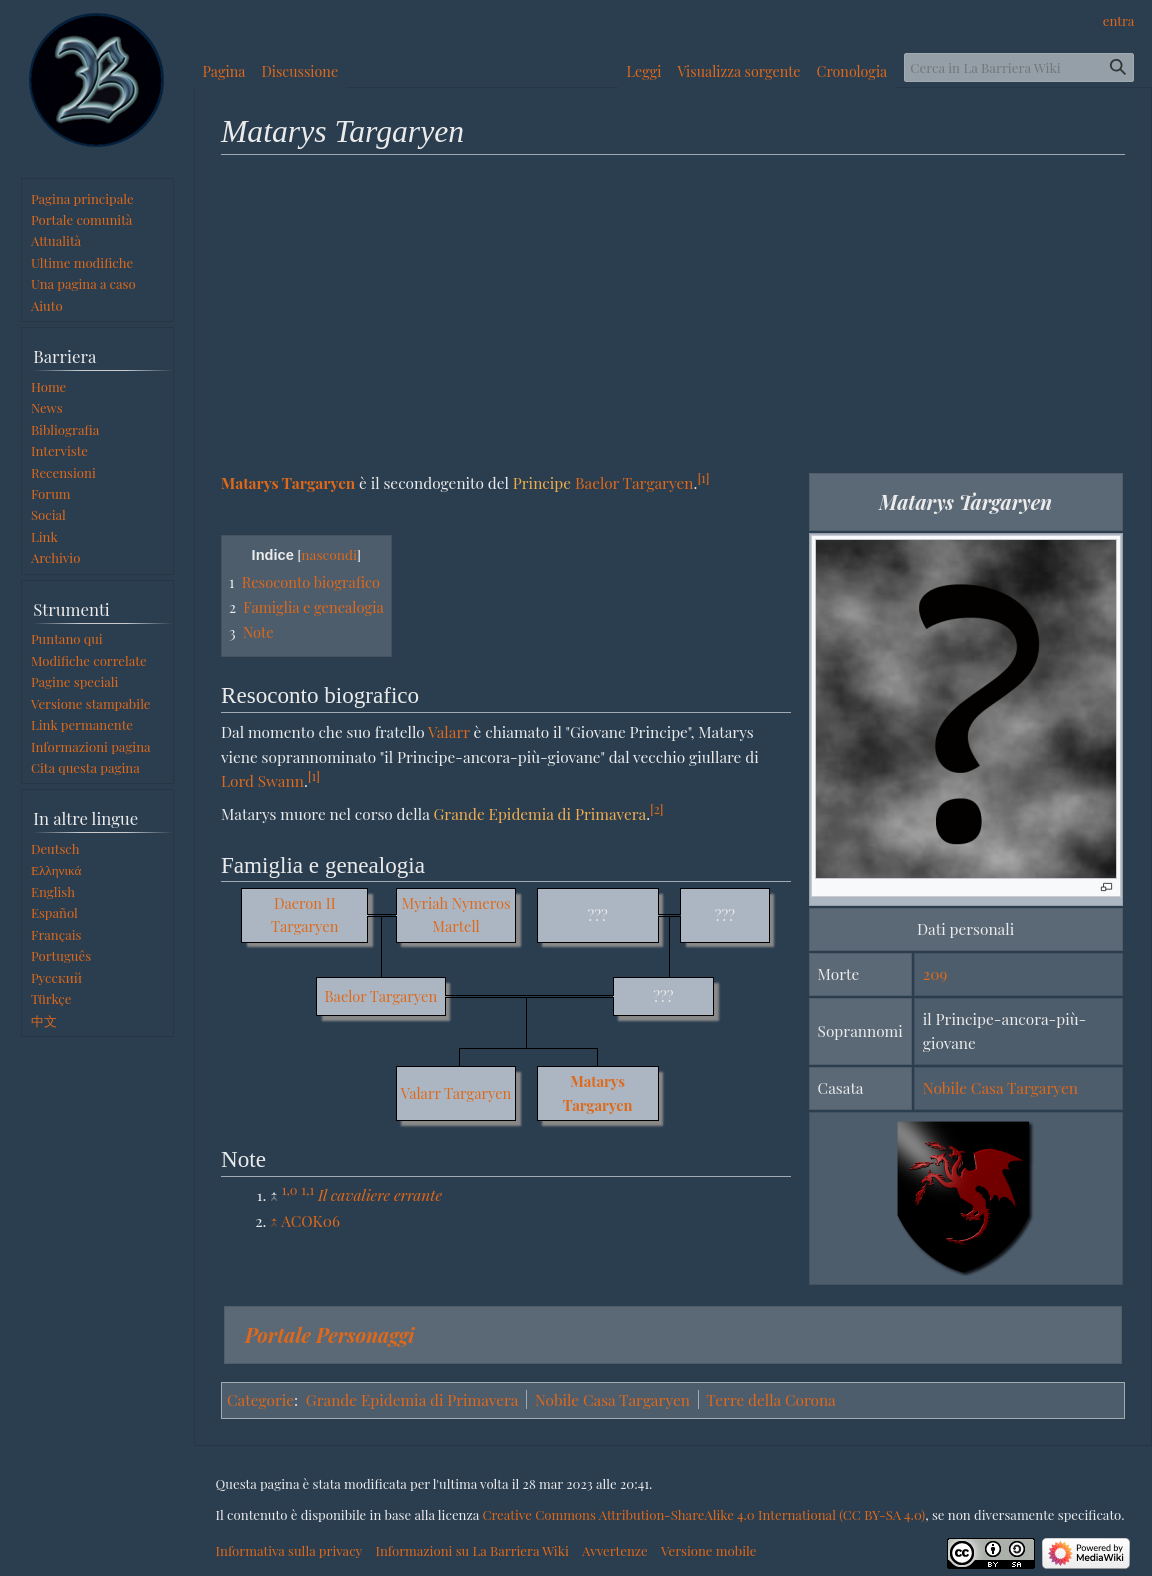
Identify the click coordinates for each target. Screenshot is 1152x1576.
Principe (542, 482)
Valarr (449, 731)
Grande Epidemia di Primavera (539, 813)
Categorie (260, 1399)
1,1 (307, 1189)
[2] (656, 808)
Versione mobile (708, 1550)
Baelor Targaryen (634, 482)
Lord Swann (262, 780)
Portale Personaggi (330, 1334)
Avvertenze (615, 1550)
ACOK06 (310, 1220)
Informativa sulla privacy (289, 1550)
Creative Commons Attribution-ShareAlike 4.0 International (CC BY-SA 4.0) (703, 1514)
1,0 (290, 1189)
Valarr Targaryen (456, 1093)
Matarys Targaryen (288, 482)
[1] (703, 477)
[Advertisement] (673, 313)
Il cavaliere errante (380, 1194)
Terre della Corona (770, 1399)
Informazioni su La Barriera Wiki (471, 1550)
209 (935, 973)
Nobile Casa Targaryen (1000, 1087)
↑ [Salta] (274, 1220)
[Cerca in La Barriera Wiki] (1019, 67)
